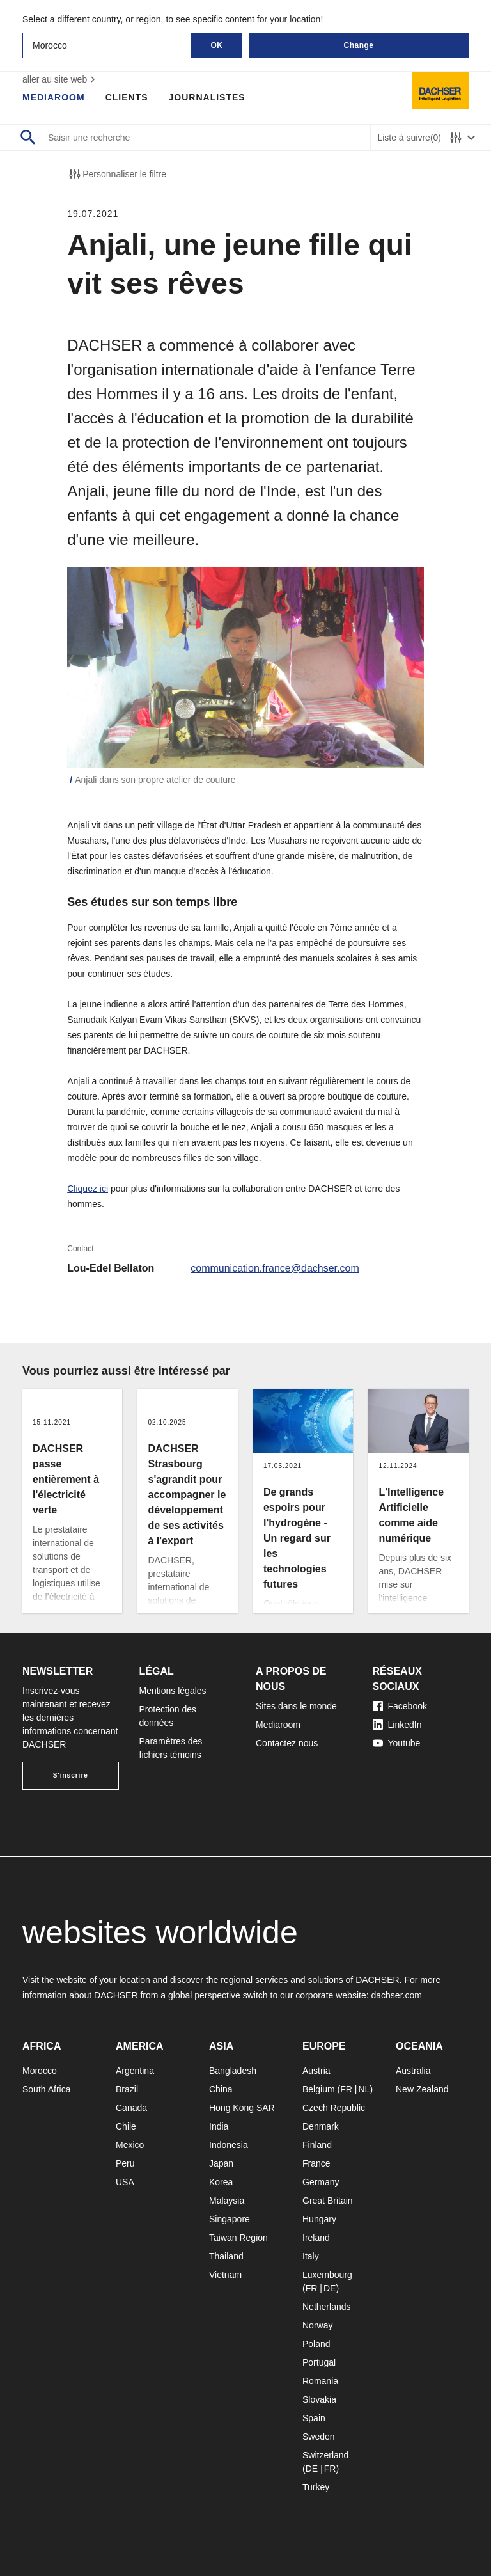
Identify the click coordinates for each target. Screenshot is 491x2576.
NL (364, 2089)
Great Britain (327, 2200)
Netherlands (326, 2307)
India (218, 2126)
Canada (131, 2108)
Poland (316, 2344)
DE (329, 2288)
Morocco (39, 2071)
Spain (313, 2418)
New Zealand (422, 2089)
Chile (126, 2126)
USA (125, 2182)
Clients (126, 97)
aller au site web (60, 79)
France (316, 2163)
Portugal (319, 2362)
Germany (320, 2182)
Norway (317, 2325)
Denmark (320, 2126)
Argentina (135, 2071)
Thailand (226, 2256)
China (221, 2089)
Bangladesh (232, 2071)
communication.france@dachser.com (275, 1268)
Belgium (318, 2089)
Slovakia (319, 2399)
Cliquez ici (87, 1188)
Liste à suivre (409, 138)
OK (217, 45)
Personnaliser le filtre (116, 174)
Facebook (400, 1706)
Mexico (130, 2145)
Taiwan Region (238, 2237)
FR (346, 2089)
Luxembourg (327, 2275)
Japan (221, 2163)
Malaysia (226, 2200)
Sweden (318, 2436)
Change (358, 45)
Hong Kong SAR (242, 2108)
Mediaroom (53, 97)
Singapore (229, 2219)
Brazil (127, 2089)
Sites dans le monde (296, 1706)
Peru (125, 2163)
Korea (221, 2182)
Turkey (315, 2487)
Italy (310, 2256)
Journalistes (207, 97)
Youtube (397, 1743)
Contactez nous (287, 1743)
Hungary (319, 2219)
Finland (317, 2145)
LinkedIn (397, 1724)
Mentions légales (173, 1691)
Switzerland (325, 2455)
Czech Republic (333, 2108)
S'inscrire (70, 1775)
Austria (316, 2071)
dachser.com (396, 1995)
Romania (320, 2381)
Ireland (316, 2237)
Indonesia (228, 2145)
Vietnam (225, 2275)
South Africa (46, 2089)
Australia (413, 2071)
